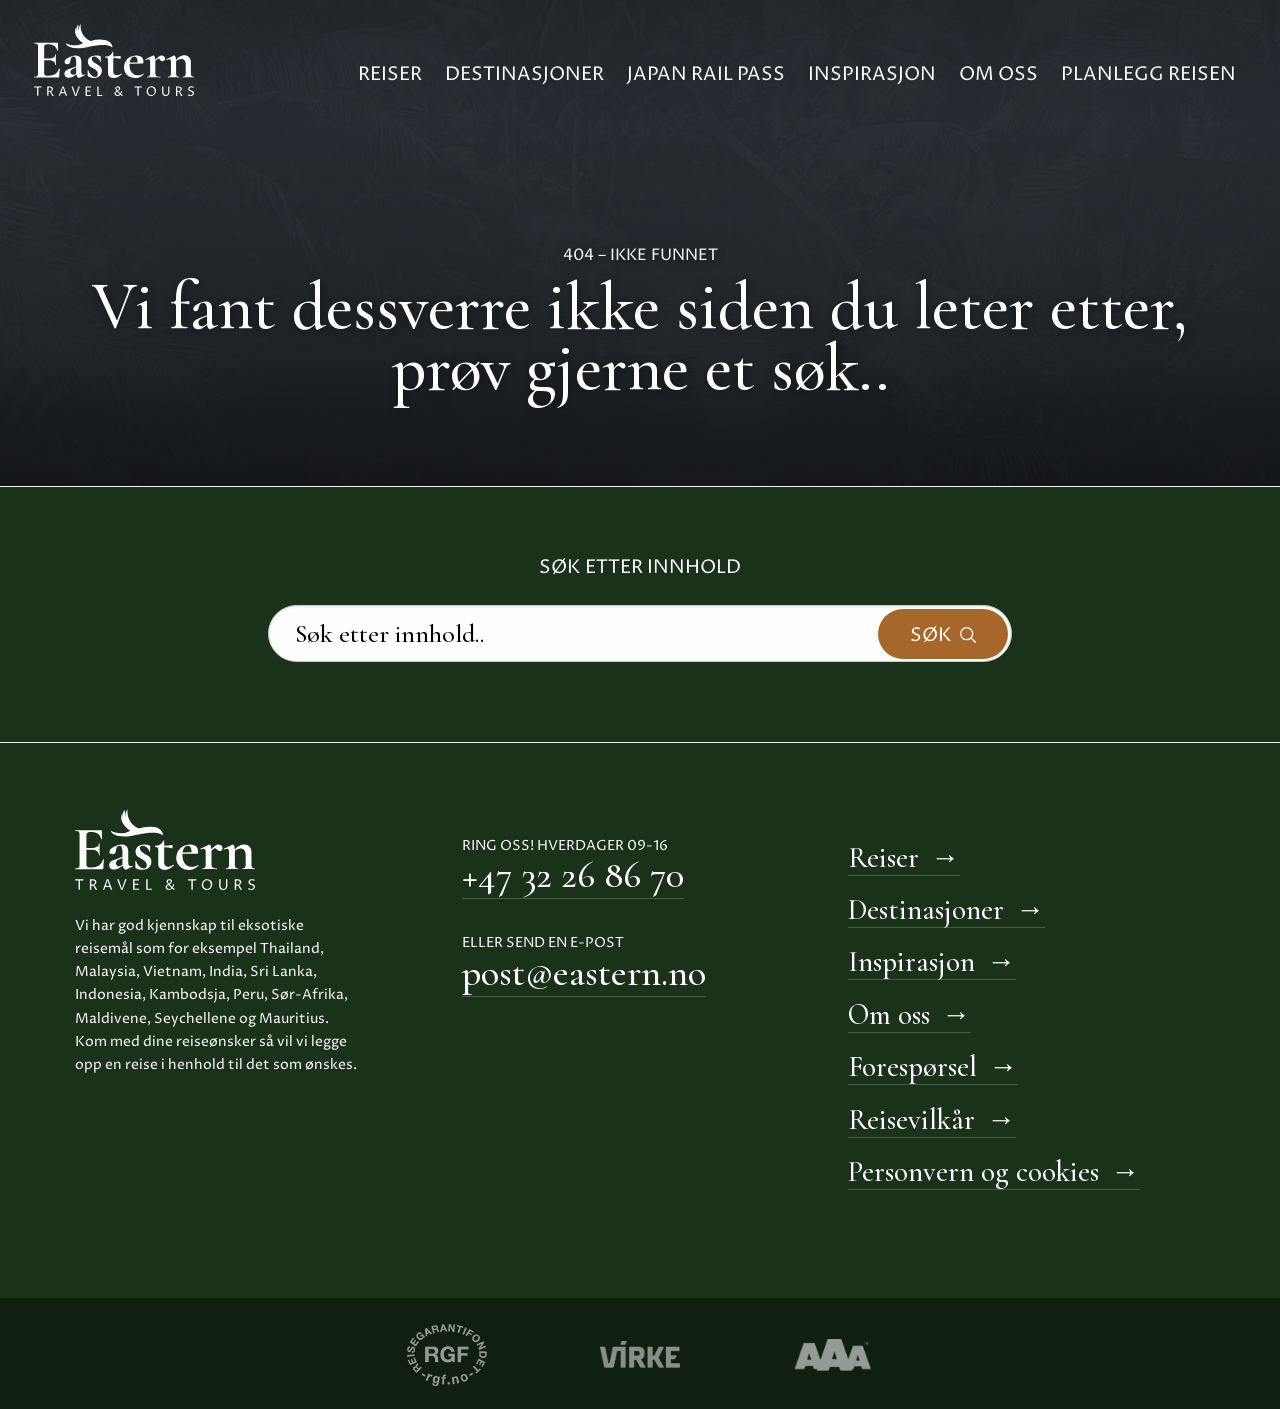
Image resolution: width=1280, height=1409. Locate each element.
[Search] (639, 634)
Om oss (998, 74)
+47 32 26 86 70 (573, 875)
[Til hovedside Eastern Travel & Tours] (114, 58)
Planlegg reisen (1148, 74)
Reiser (390, 74)
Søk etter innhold (640, 567)
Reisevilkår (911, 1119)
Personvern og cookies (973, 1171)
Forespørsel (912, 1066)
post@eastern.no (584, 973)
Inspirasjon (872, 74)
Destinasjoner (524, 74)
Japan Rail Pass (706, 74)
